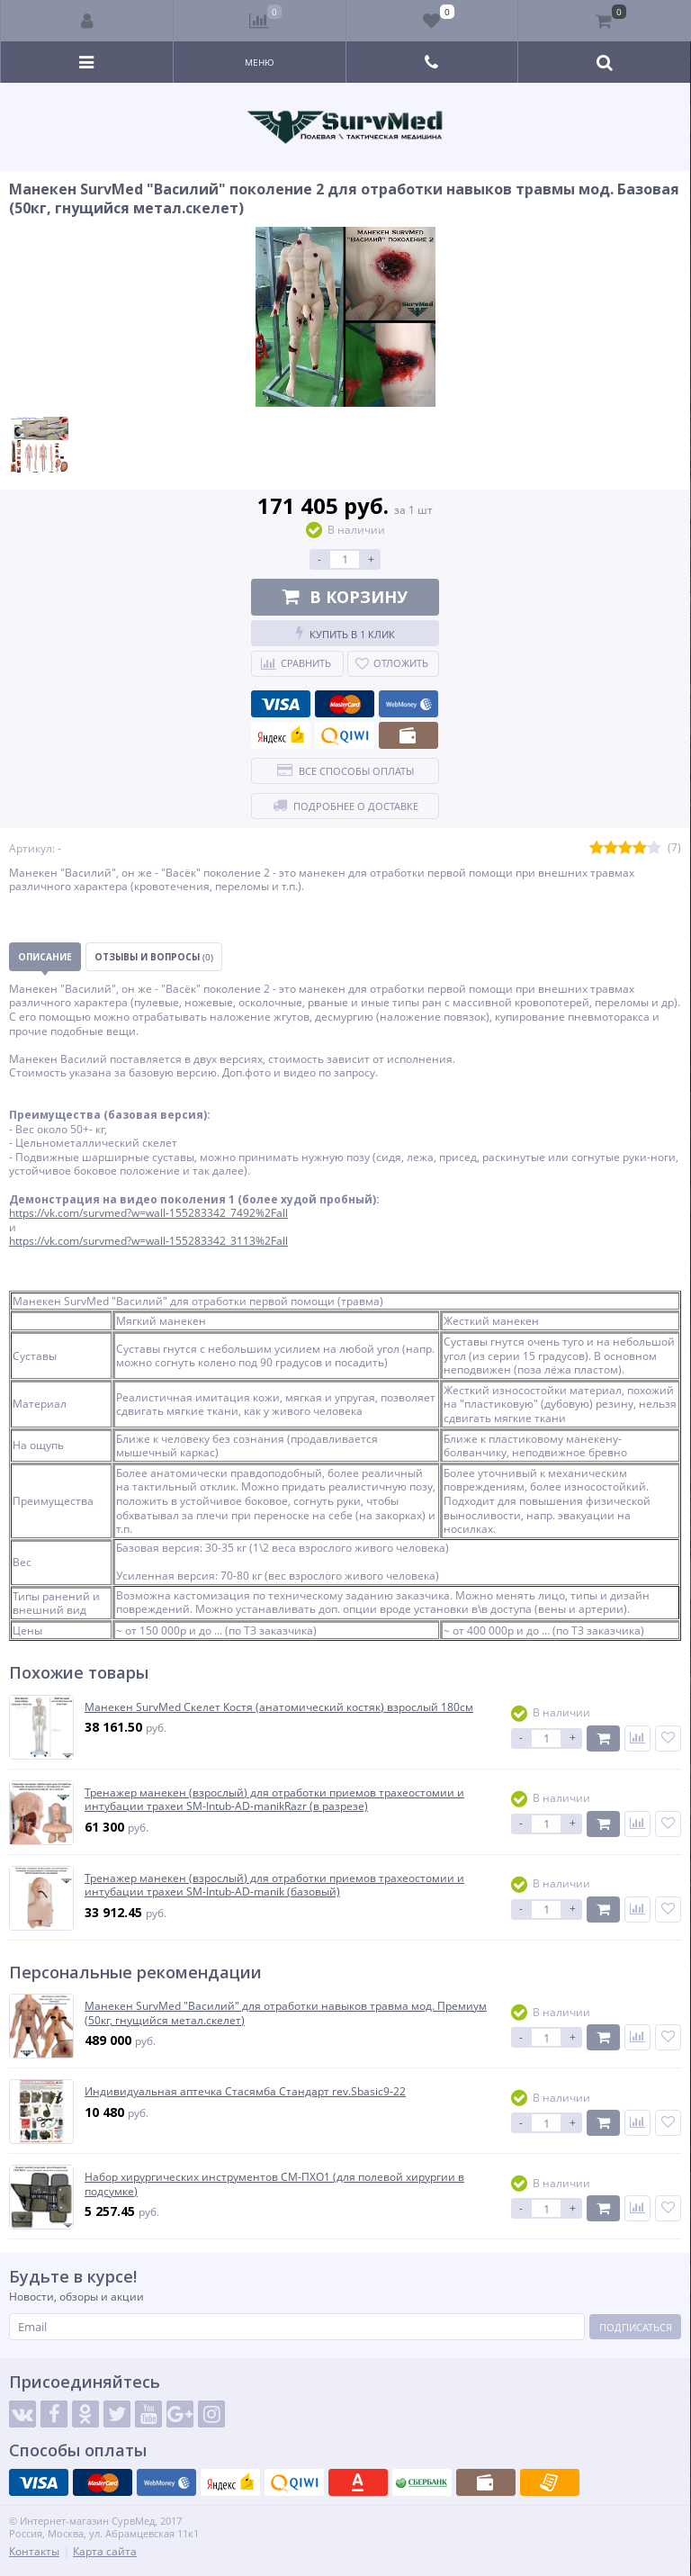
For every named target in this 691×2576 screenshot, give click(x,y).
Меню (259, 62)
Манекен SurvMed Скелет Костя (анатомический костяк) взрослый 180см (279, 1707)
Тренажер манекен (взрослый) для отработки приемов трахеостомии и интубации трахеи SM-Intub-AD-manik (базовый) (274, 1885)
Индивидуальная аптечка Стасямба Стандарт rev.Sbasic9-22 (245, 2092)
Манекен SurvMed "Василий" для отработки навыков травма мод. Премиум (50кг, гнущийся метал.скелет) (286, 2013)
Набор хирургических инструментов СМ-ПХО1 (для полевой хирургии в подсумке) (274, 2184)
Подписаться (635, 2327)
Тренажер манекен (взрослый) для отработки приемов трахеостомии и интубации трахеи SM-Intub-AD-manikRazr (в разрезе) (274, 1800)
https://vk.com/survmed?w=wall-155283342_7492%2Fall (148, 1212)
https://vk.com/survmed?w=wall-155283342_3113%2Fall (148, 1240)
